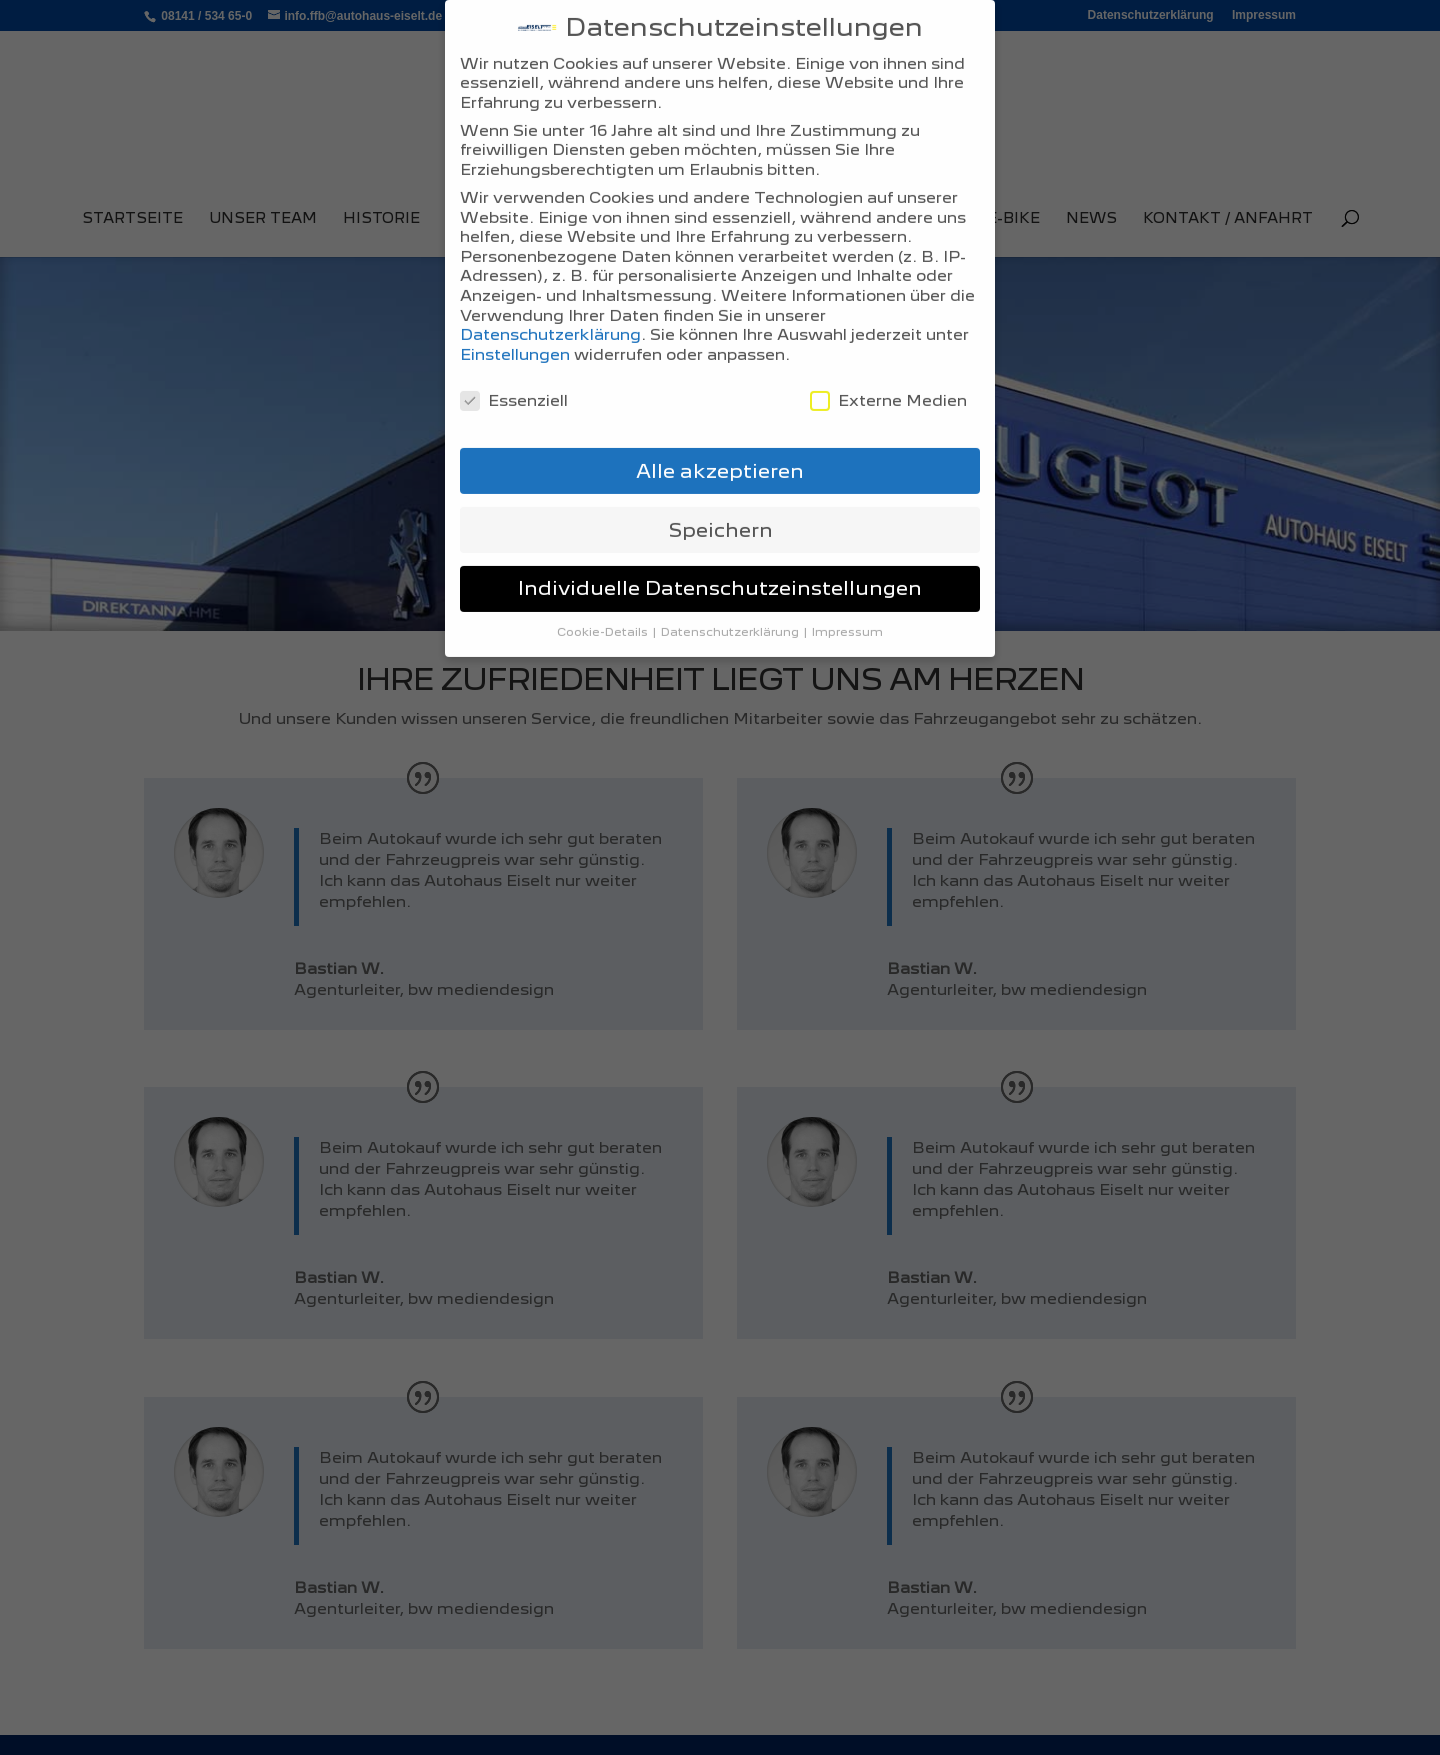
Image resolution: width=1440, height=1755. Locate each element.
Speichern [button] (720, 510)
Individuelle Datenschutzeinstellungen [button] (720, 569)
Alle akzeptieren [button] (720, 451)
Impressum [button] (847, 613)
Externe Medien (888, 381)
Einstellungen (515, 335)
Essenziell (514, 381)
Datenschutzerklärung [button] (731, 613)
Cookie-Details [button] (604, 613)
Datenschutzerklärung (550, 315)
